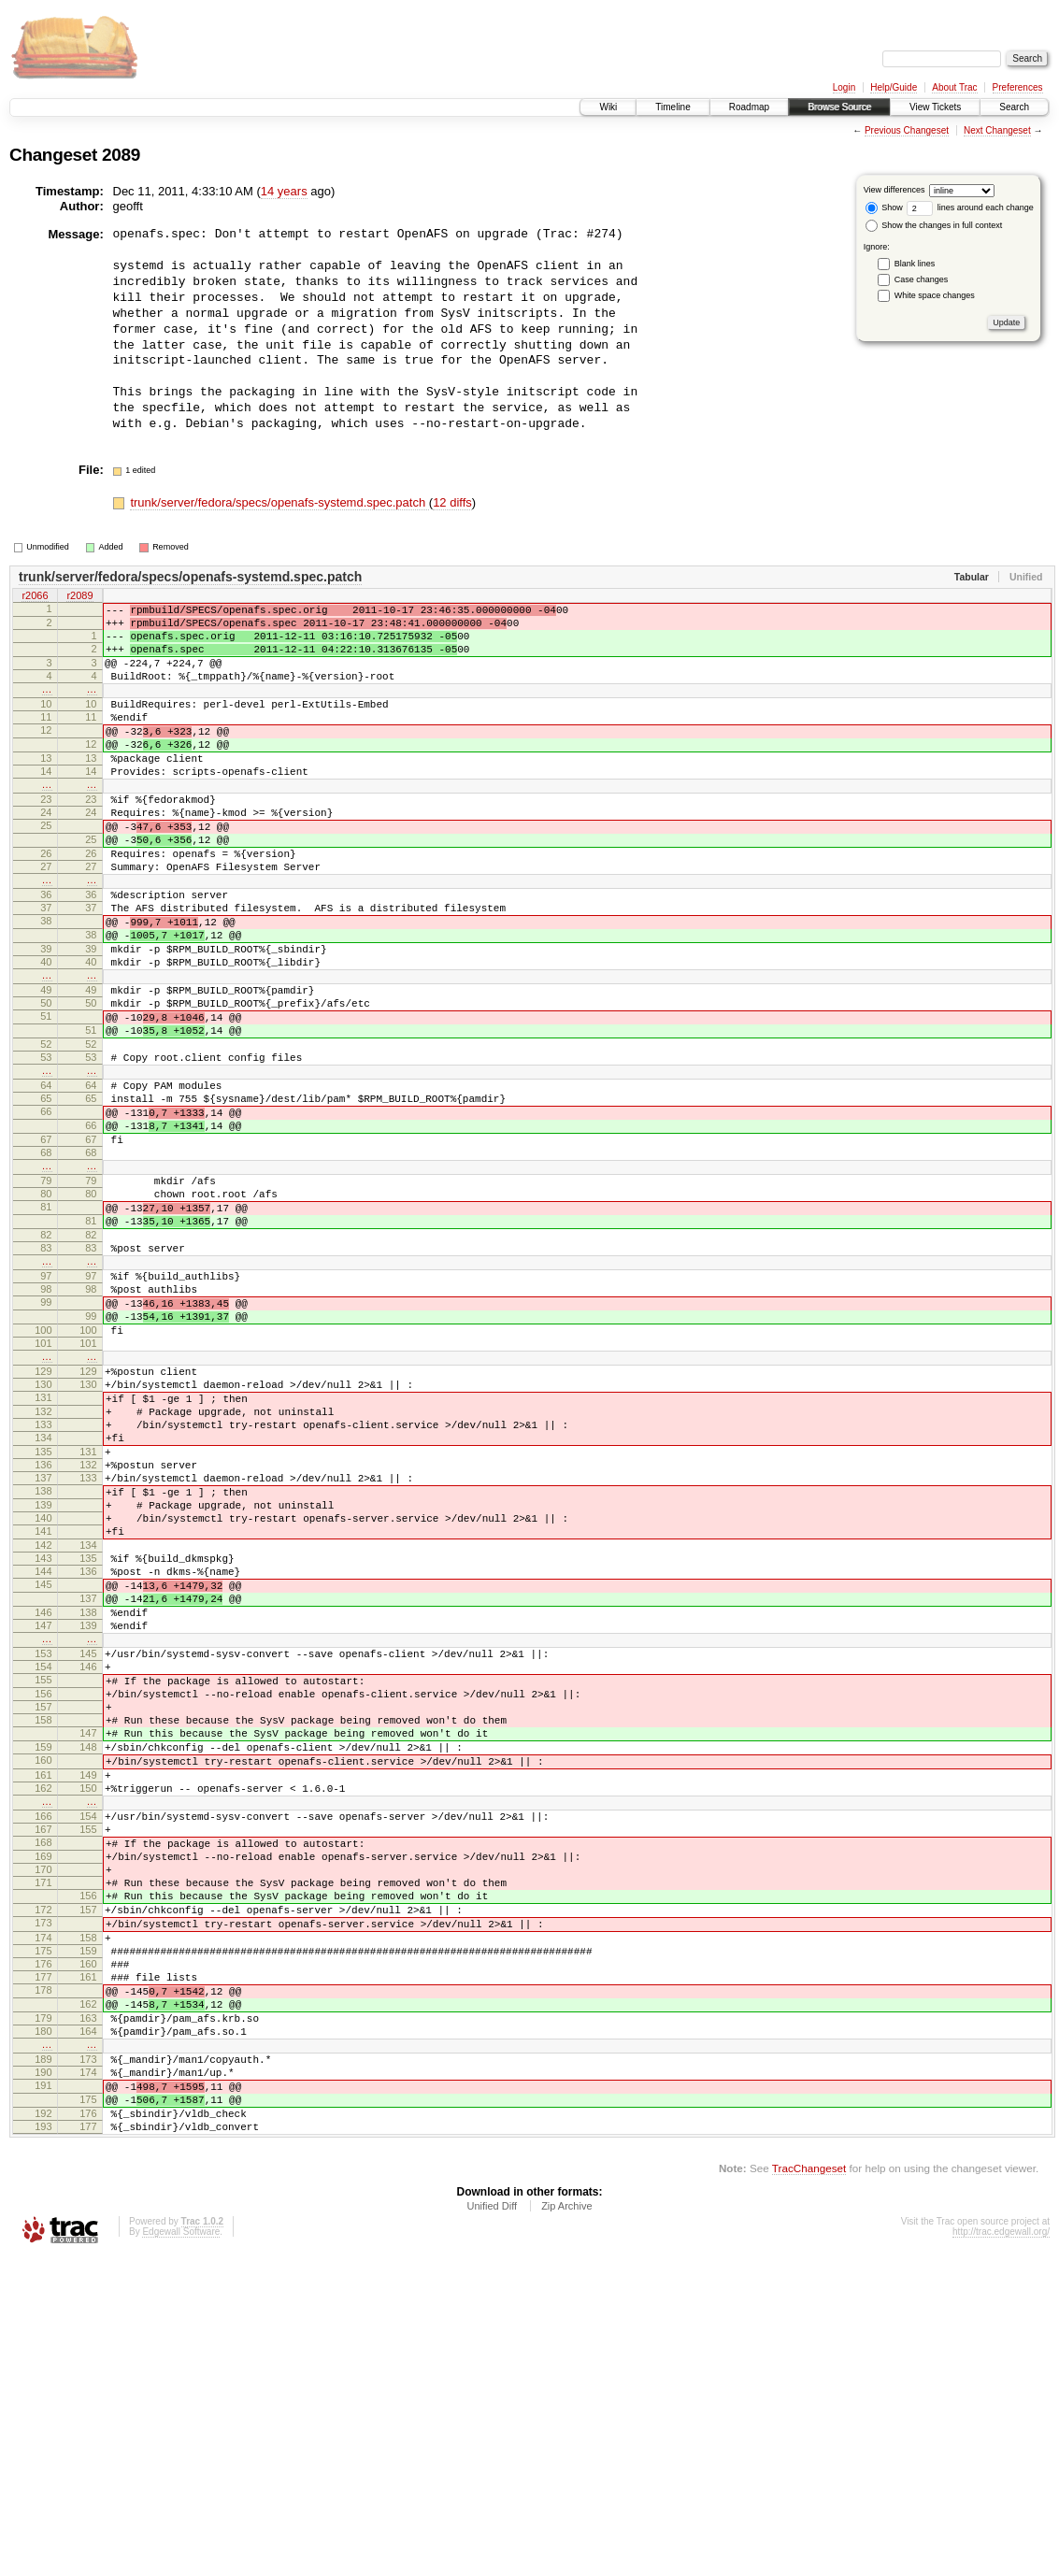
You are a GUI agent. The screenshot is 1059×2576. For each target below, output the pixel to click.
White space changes (934, 295)
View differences (894, 189)
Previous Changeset (907, 130)
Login (844, 87)
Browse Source (839, 107)
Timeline (672, 107)
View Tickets (935, 107)
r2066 (34, 596)
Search (1014, 107)
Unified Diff (491, 2525)
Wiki (608, 107)
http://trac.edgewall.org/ (1001, 2551)
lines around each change (970, 207)
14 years (284, 191)
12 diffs (452, 502)
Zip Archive (566, 2525)
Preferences (1018, 87)
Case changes (921, 279)
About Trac (954, 87)
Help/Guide (893, 87)
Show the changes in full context (934, 225)
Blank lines (915, 263)
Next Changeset (997, 130)
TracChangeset (809, 2488)
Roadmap (749, 107)
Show (884, 207)
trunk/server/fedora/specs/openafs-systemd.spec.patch (279, 502)
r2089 (79, 596)
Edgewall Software (181, 2551)
